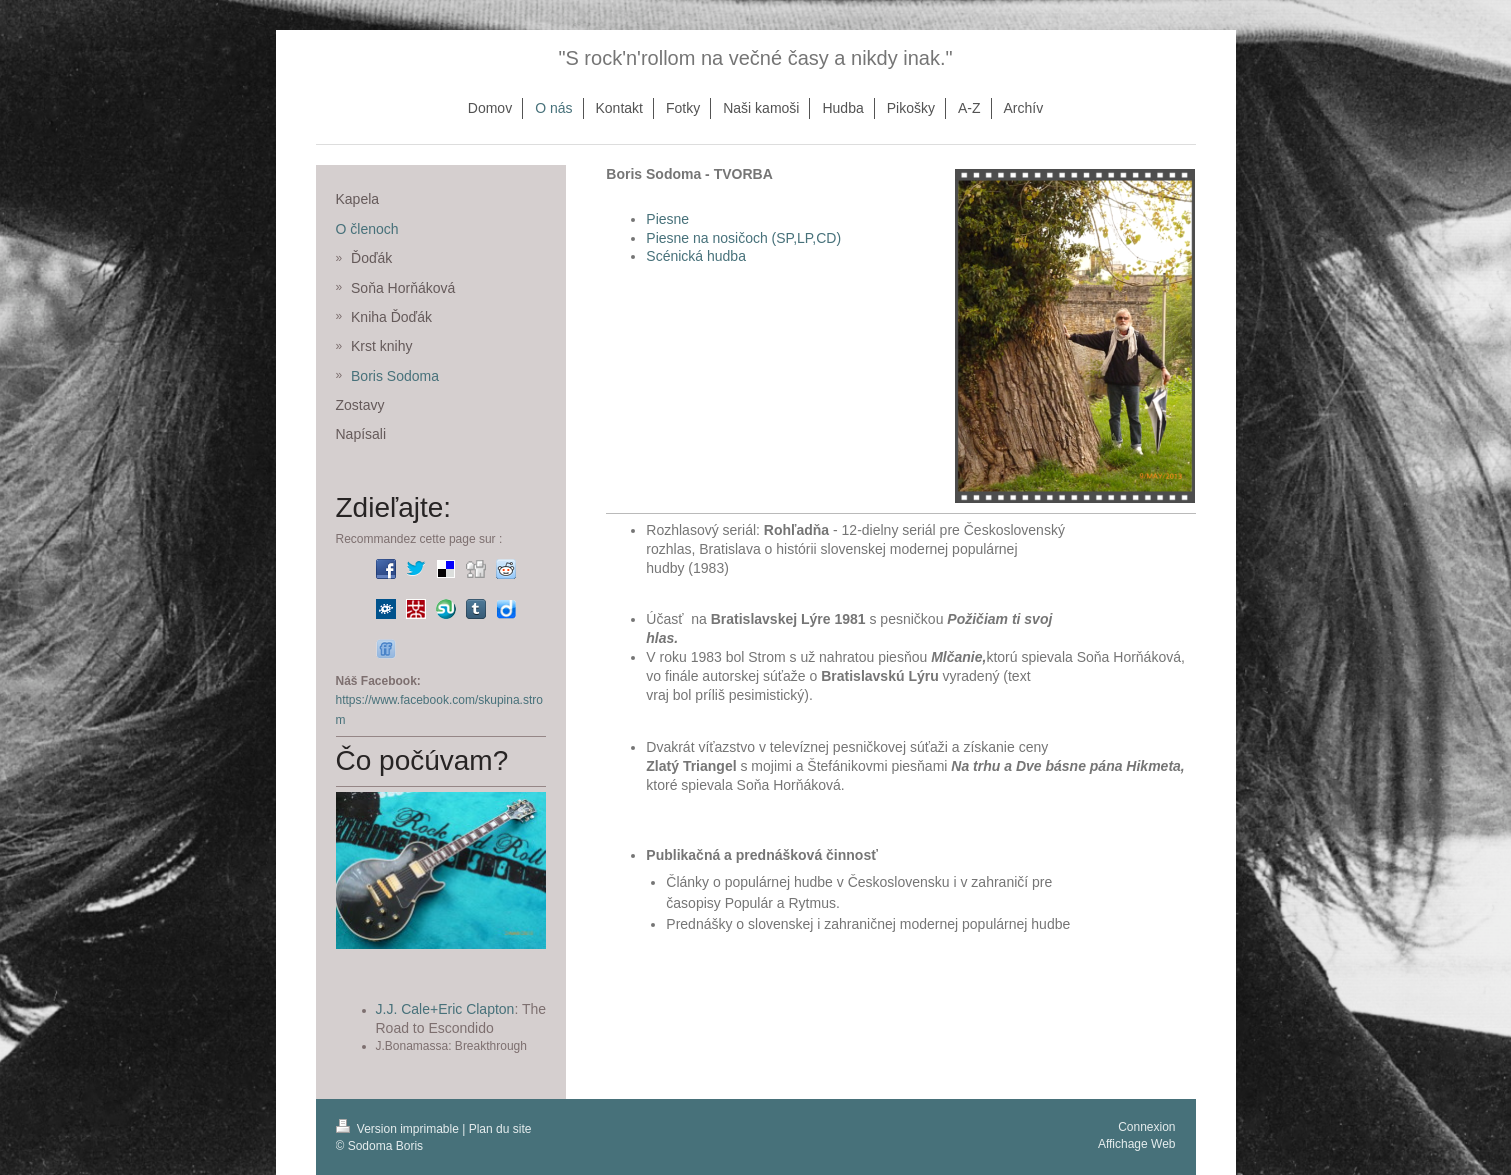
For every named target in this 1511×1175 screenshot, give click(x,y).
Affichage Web (1137, 1144)
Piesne (667, 219)
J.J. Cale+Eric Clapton (445, 1009)
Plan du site (500, 1129)
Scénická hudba (696, 256)
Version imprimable (399, 1129)
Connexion (1146, 1127)
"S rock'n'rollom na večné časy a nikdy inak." (755, 58)
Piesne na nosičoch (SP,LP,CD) (743, 238)
